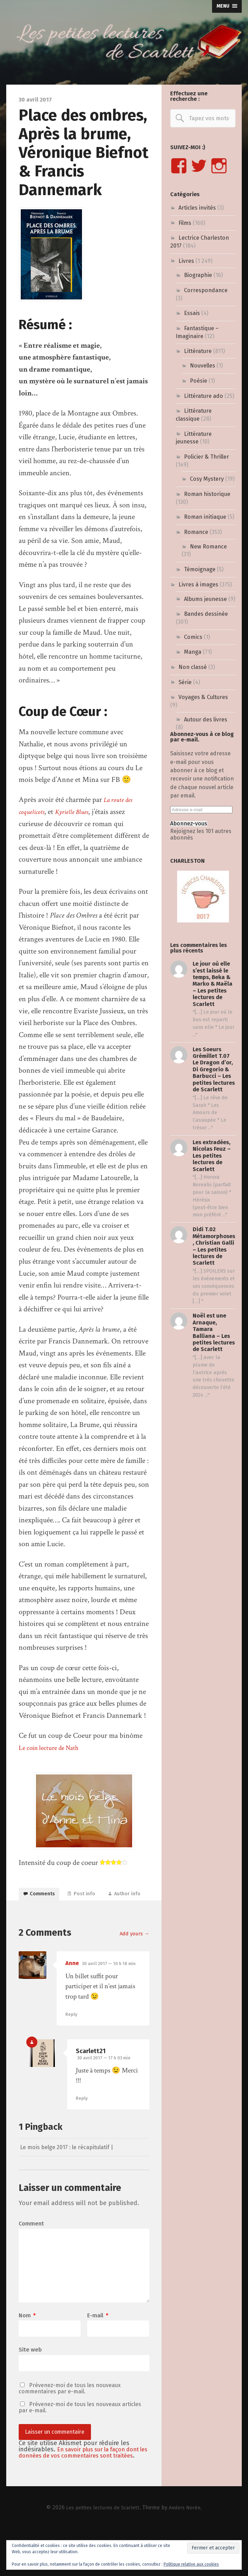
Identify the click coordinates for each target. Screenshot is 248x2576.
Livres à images (198, 584)
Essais (192, 313)
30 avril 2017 (111, 1988)
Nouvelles (202, 365)
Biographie (198, 275)
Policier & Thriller (206, 456)
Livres (186, 261)
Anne (72, 1987)
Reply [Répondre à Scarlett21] (82, 2123)
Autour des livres (205, 719)
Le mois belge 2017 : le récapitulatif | (73, 2172)
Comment (31, 2248)
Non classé (192, 667)
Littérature (198, 351)
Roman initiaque (205, 517)
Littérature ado (203, 396)
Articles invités (197, 207)
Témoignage (199, 569)
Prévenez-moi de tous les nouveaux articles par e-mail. (80, 2446)
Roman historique (207, 494)
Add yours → (132, 1958)
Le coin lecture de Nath (53, 1748)
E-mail (97, 2353)
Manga (192, 652)
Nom (27, 2353)
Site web (30, 2388)
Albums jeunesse (205, 599)
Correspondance (206, 290)
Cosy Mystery (207, 479)
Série (185, 682)
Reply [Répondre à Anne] (71, 2039)
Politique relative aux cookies (191, 2564)
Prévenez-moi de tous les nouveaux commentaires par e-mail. (70, 2427)
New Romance (208, 546)
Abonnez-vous (188, 823)
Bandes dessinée (206, 614)
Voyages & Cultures (203, 697)
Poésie (198, 380)
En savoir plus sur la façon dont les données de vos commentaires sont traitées (83, 2496)
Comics (193, 637)
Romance (196, 532)
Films (184, 223)
